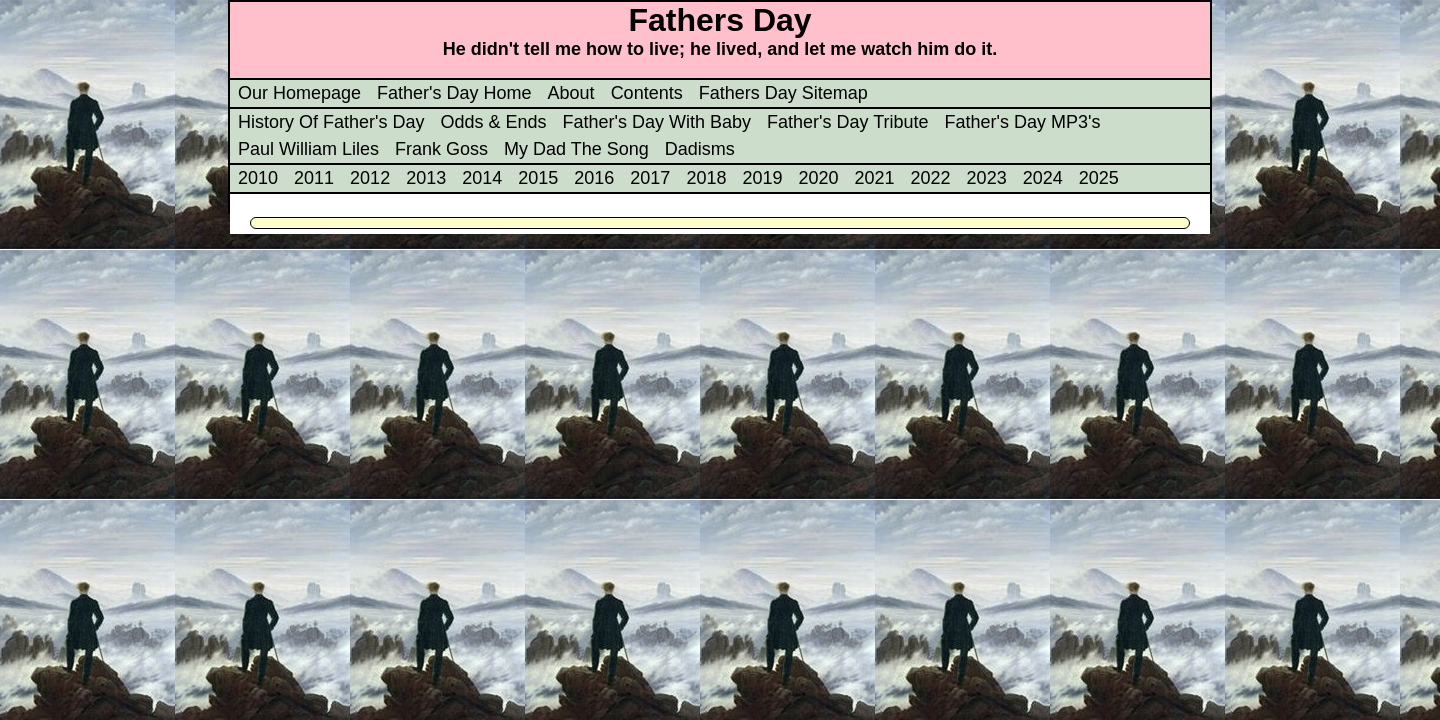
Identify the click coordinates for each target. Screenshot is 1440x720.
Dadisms (700, 149)
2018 (706, 178)
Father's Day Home (454, 93)
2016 (594, 178)
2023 (987, 178)
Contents (647, 93)
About (571, 93)
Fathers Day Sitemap (783, 93)
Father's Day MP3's (1023, 122)
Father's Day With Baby (657, 122)
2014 (482, 178)
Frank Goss (441, 149)
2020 (818, 178)
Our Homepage (299, 93)
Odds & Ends (493, 122)
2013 (426, 178)
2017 (650, 178)
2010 (258, 178)
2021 (875, 178)
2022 (931, 178)
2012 (370, 178)
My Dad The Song (576, 149)
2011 (314, 178)
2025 (1099, 178)
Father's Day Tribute (848, 122)
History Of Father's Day (331, 122)
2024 (1043, 178)
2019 (762, 178)
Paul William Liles (308, 149)
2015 (538, 178)
